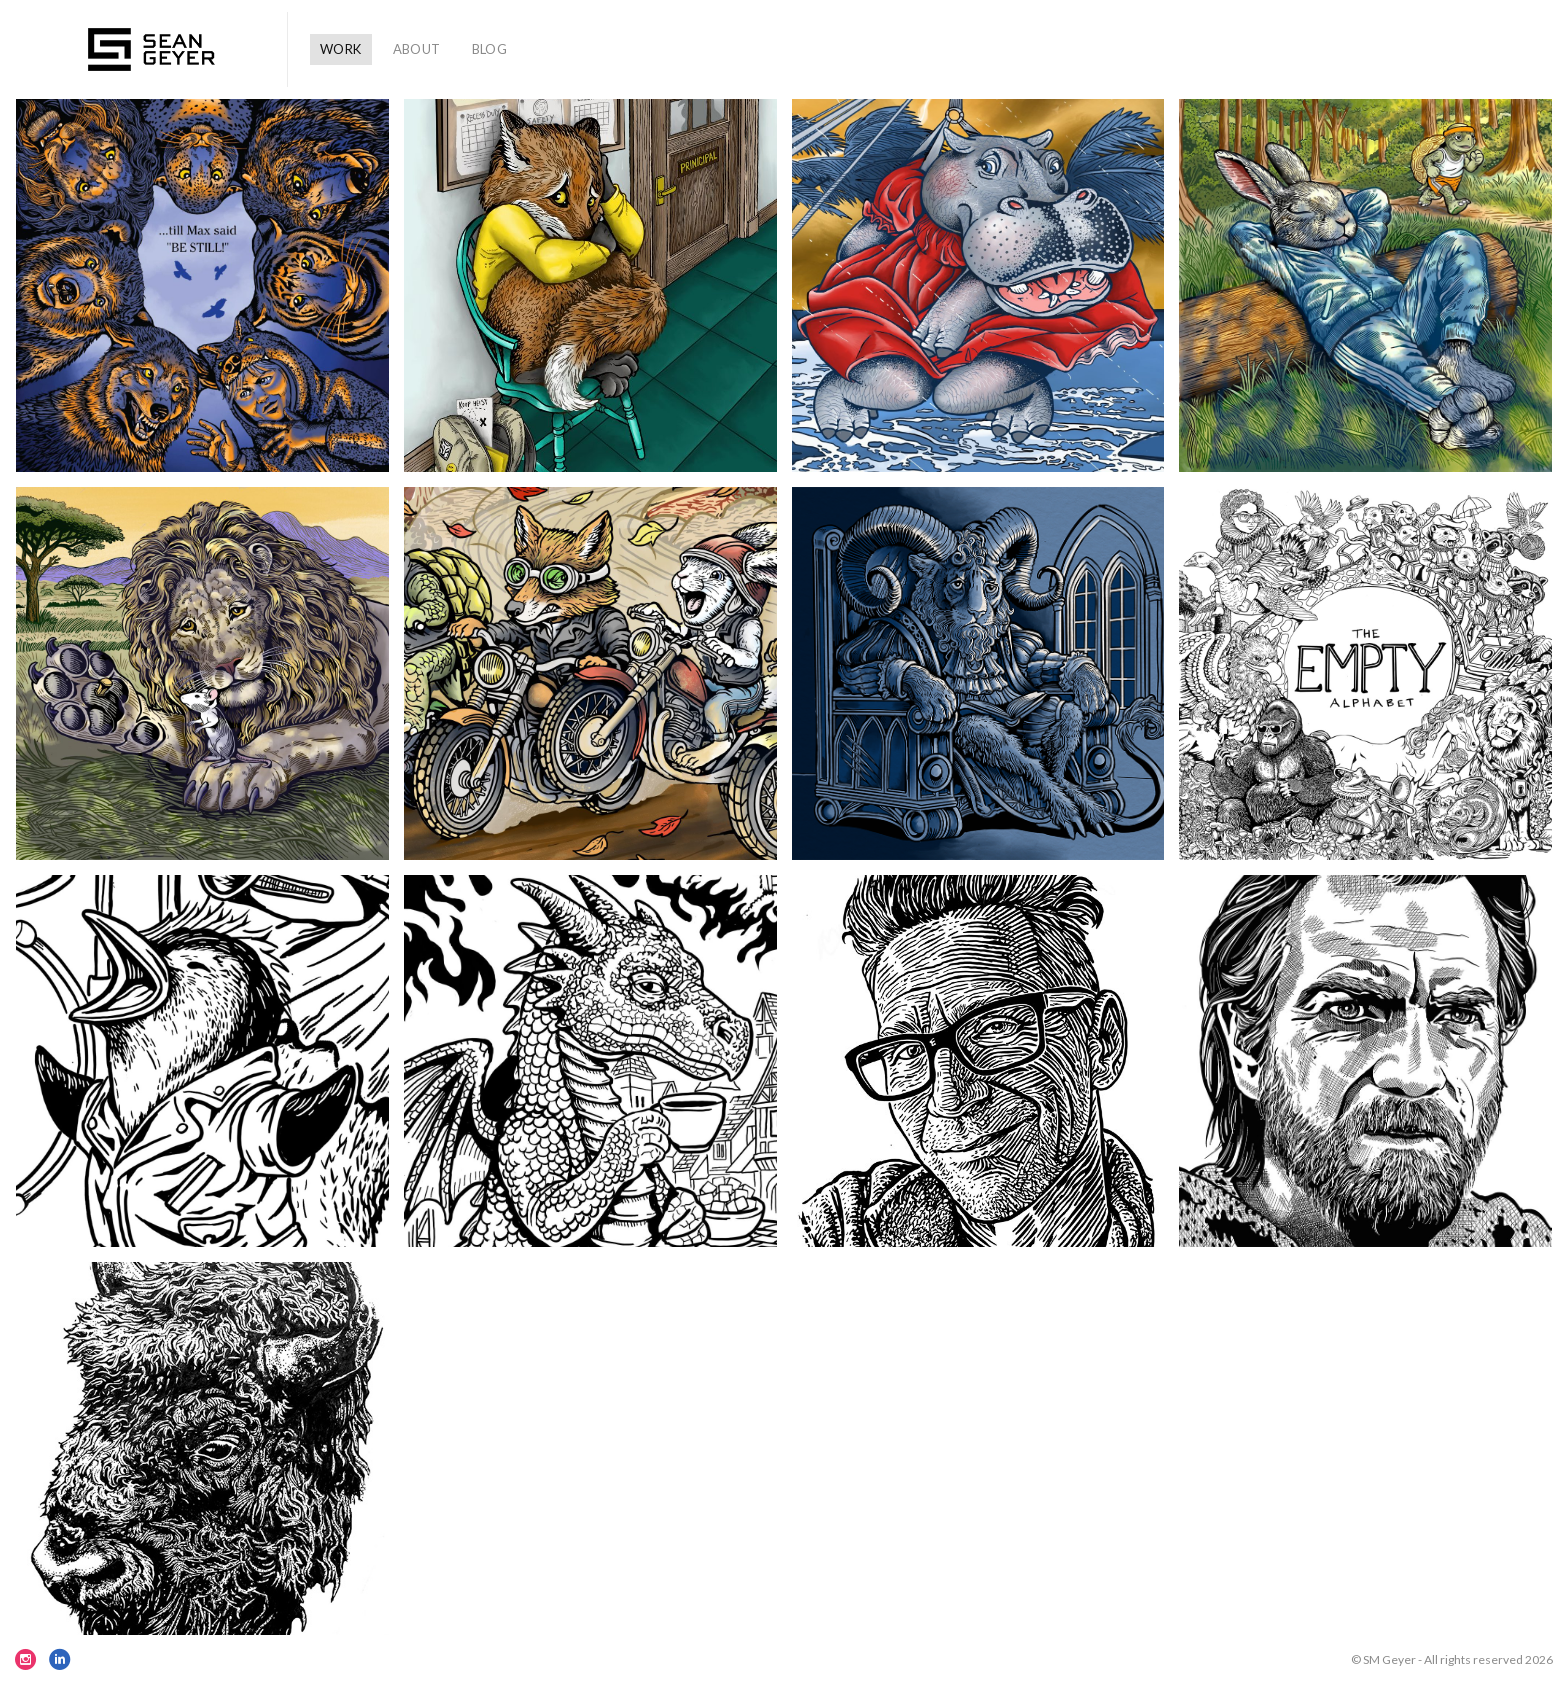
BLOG (490, 49)
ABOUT (417, 49)
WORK (341, 49)
